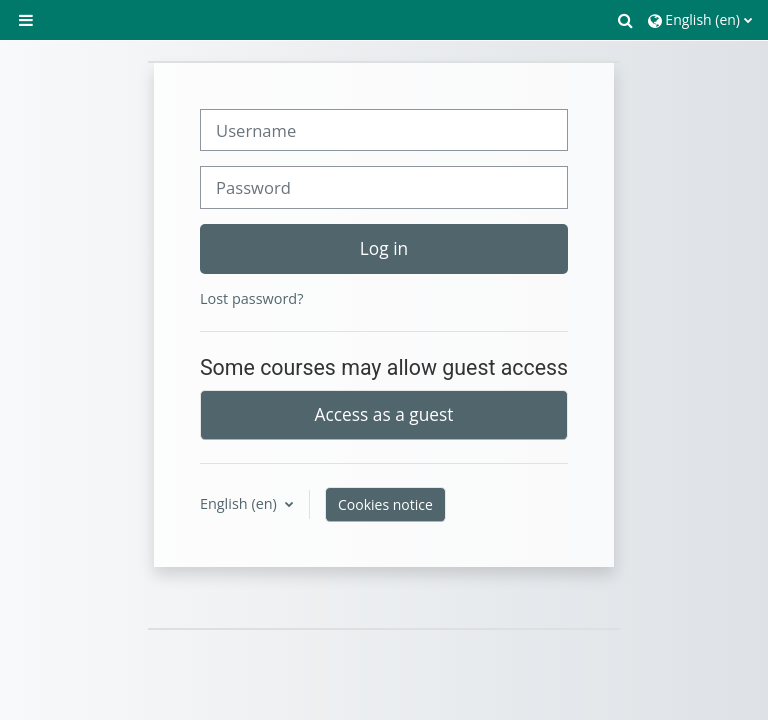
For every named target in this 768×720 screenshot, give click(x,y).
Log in (384, 248)
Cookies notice (385, 504)
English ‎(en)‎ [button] (240, 503)
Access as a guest (384, 414)
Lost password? (251, 298)
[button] (627, 20)
